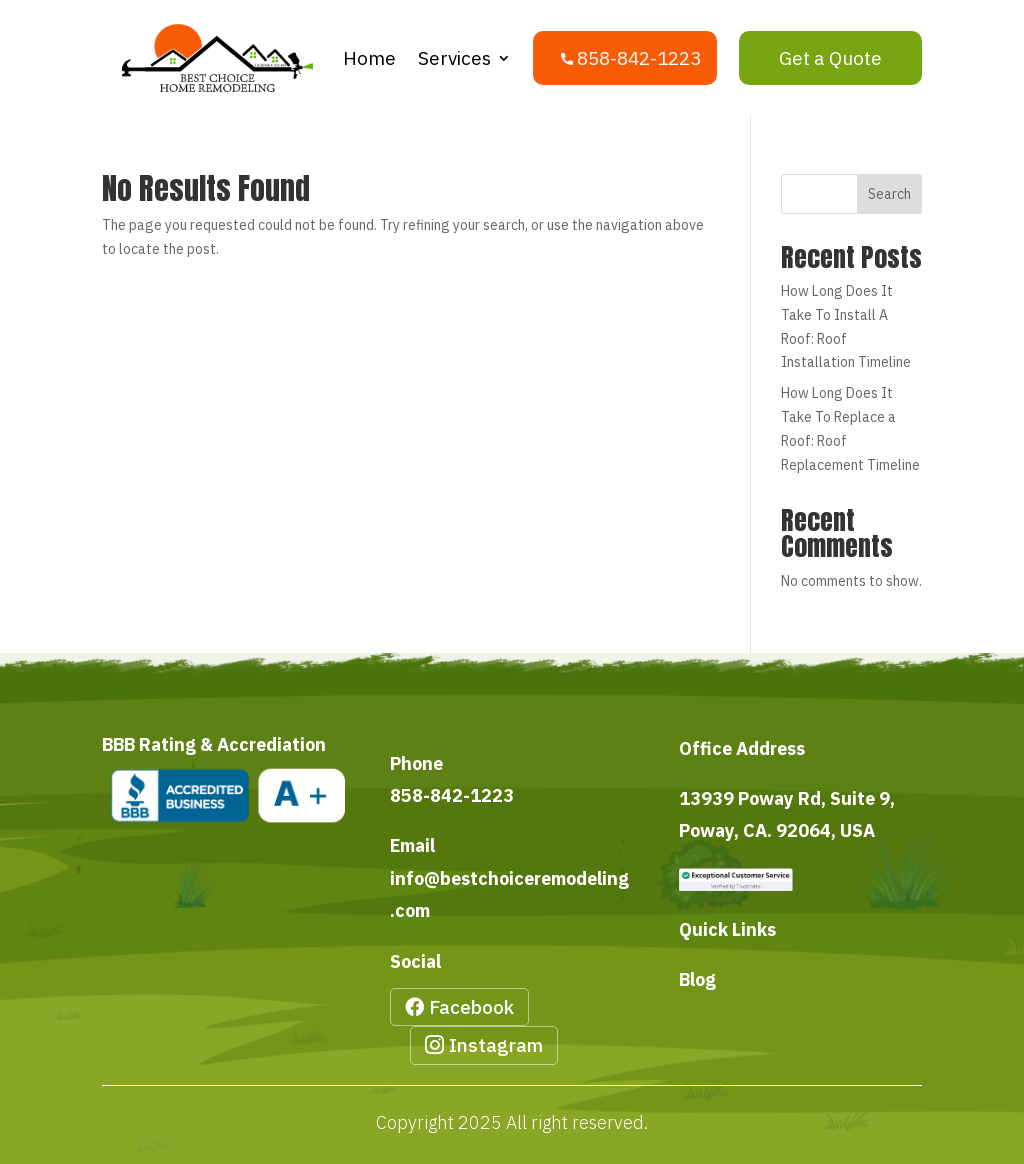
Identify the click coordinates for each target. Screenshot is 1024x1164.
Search (889, 194)
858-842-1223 (452, 795)
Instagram (496, 1045)
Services (454, 58)
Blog (697, 979)
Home (369, 58)
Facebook (471, 1007)
